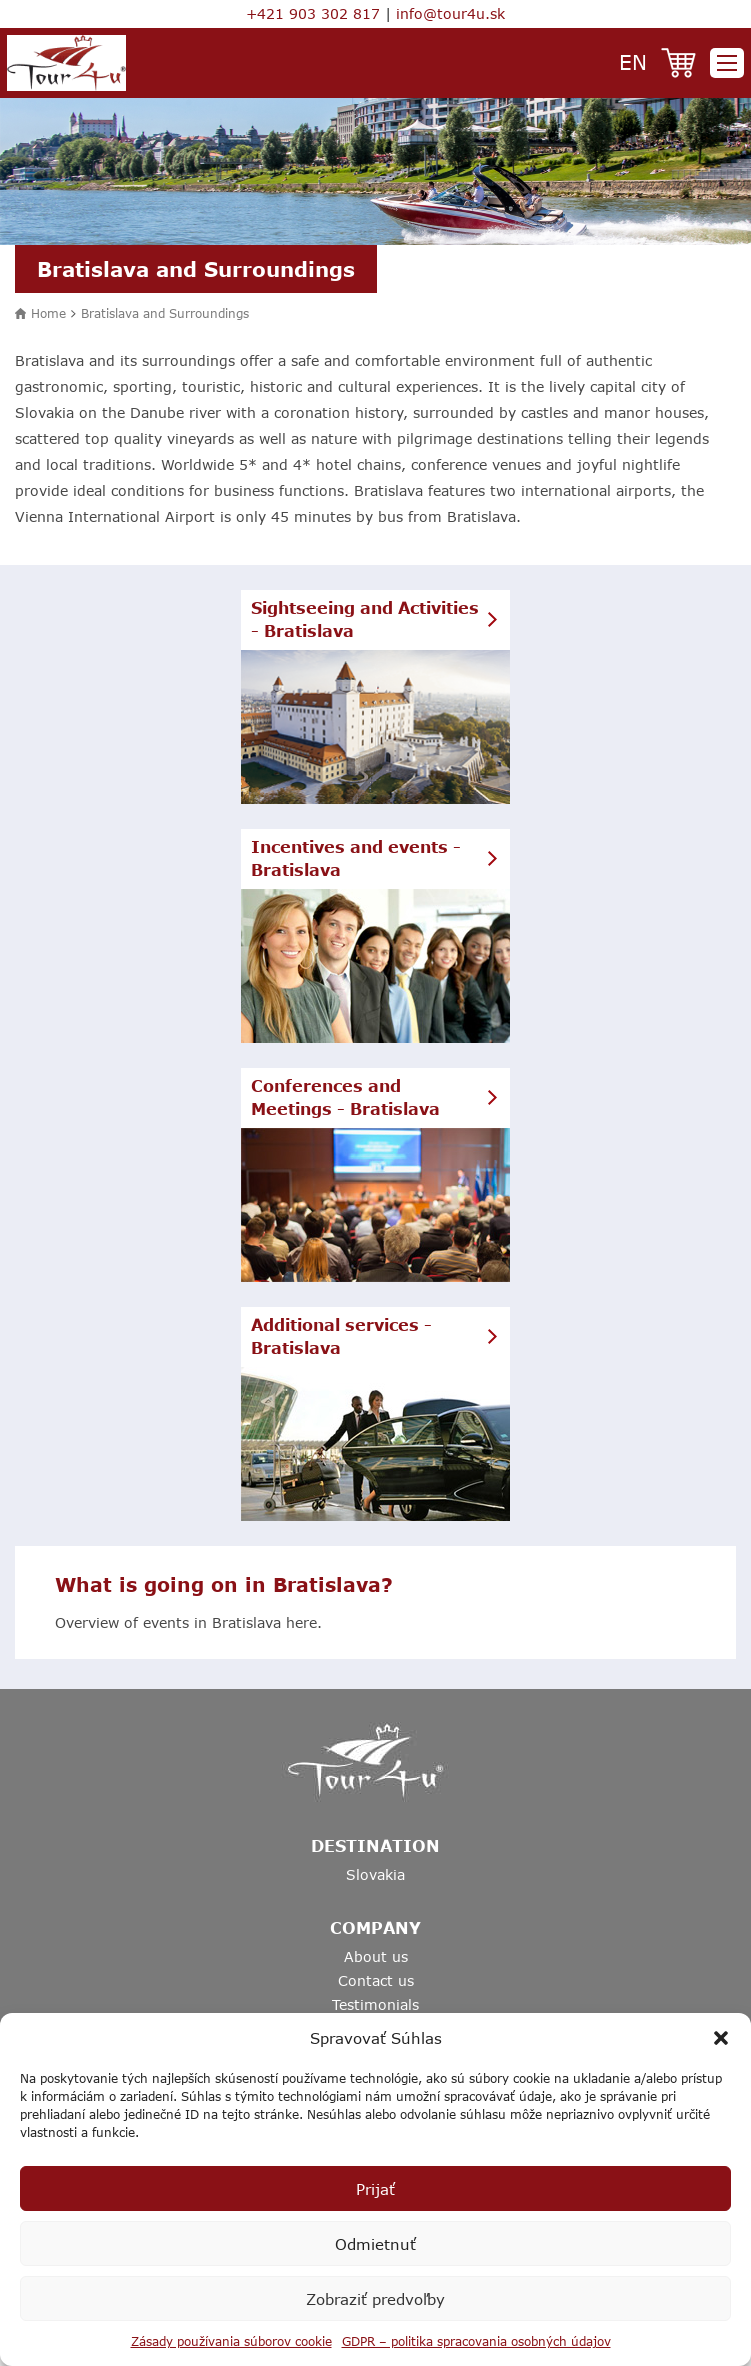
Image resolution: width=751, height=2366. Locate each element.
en (633, 61)
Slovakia (375, 1874)
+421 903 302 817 (313, 13)
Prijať (375, 2189)
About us (376, 1956)
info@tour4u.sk (450, 13)
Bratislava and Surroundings (165, 313)
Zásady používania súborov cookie (231, 2341)
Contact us (376, 1980)
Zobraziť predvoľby (375, 2299)
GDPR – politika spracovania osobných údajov (476, 2341)
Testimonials (375, 2004)
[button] (721, 2038)
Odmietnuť (375, 2244)
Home (48, 313)
